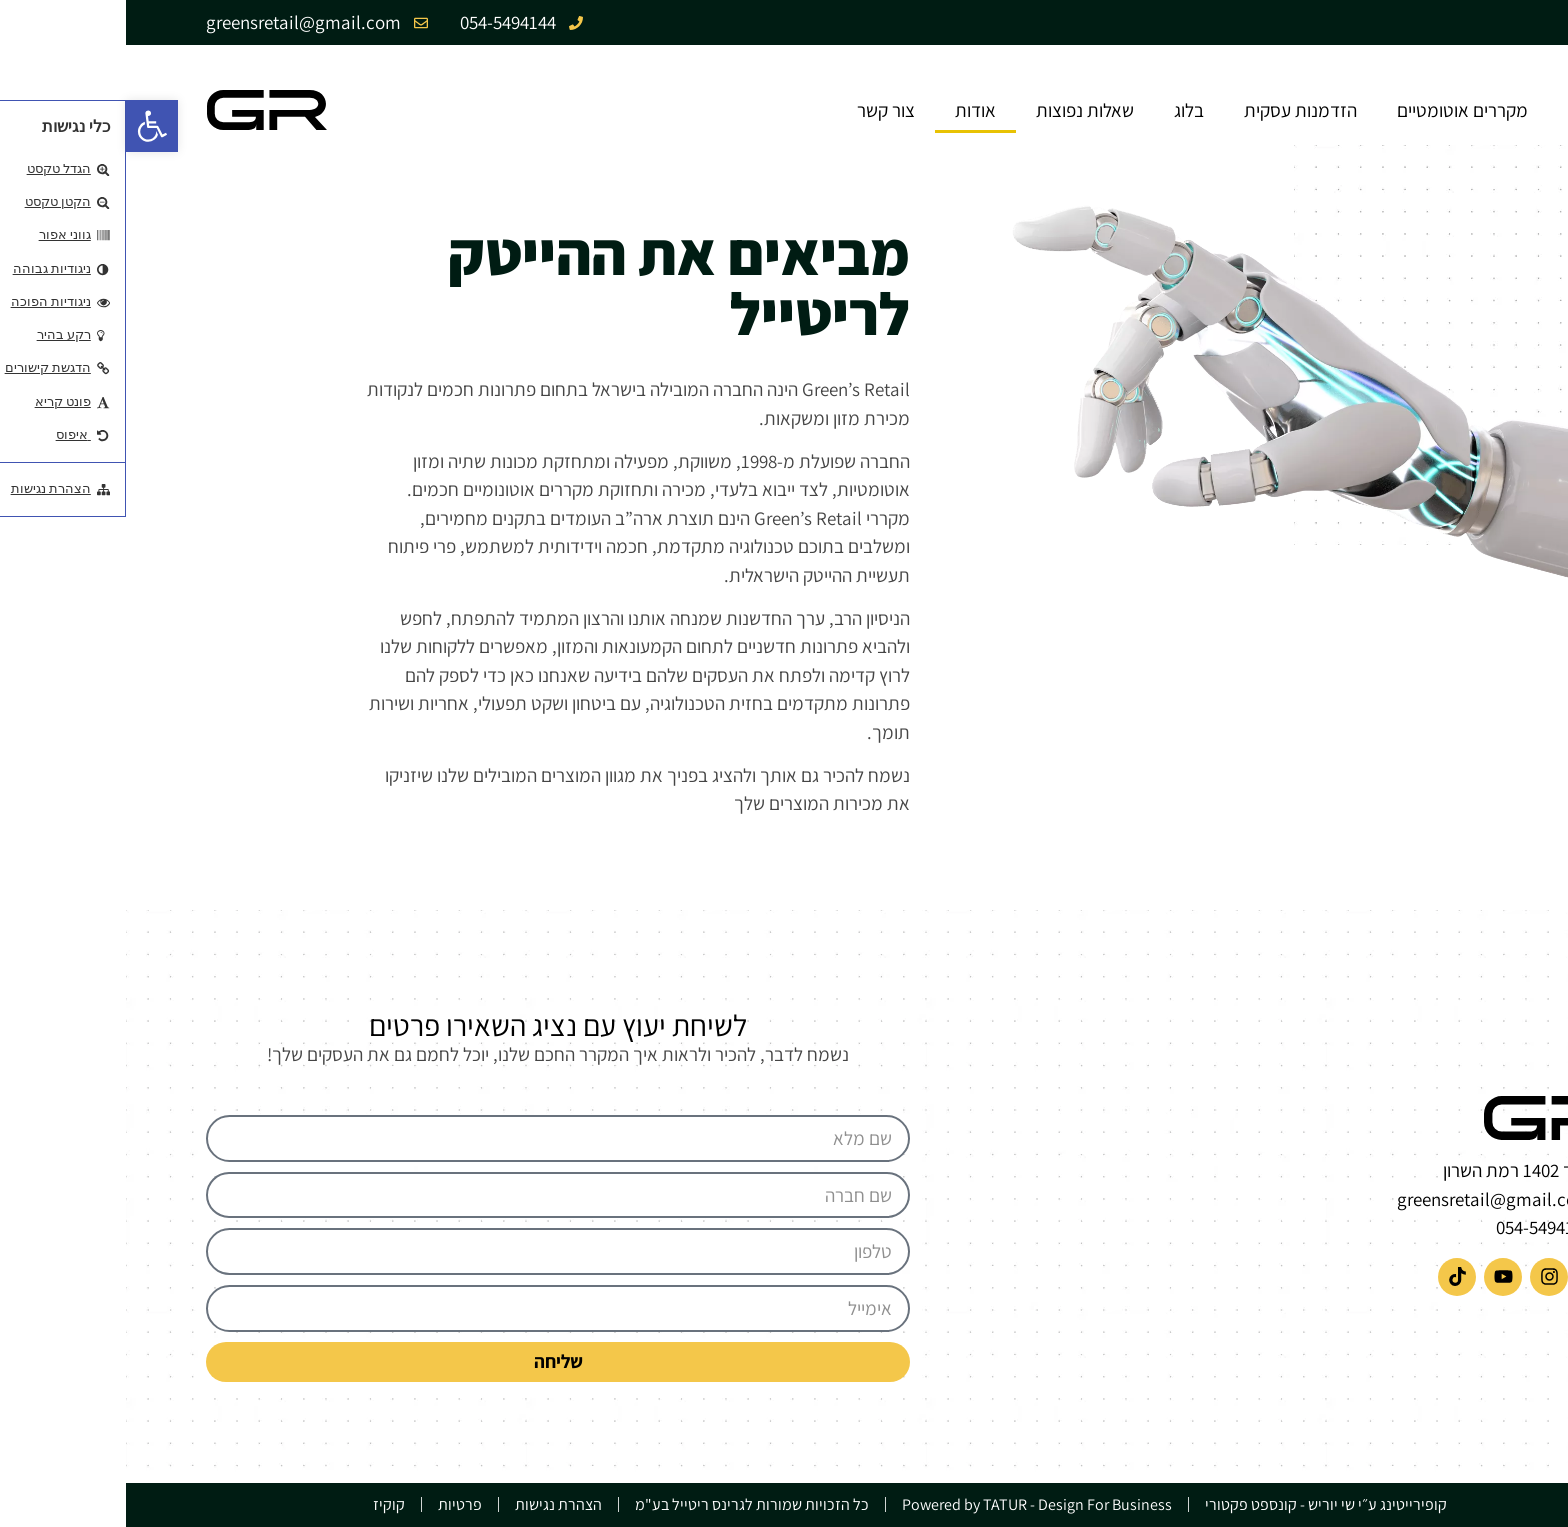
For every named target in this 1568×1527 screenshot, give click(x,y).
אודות (849, 110)
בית (1455, 110)
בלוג (1063, 110)
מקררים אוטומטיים (1336, 110)
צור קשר (760, 110)
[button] (26, 126)
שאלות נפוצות (959, 110)
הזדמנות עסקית (1174, 110)
